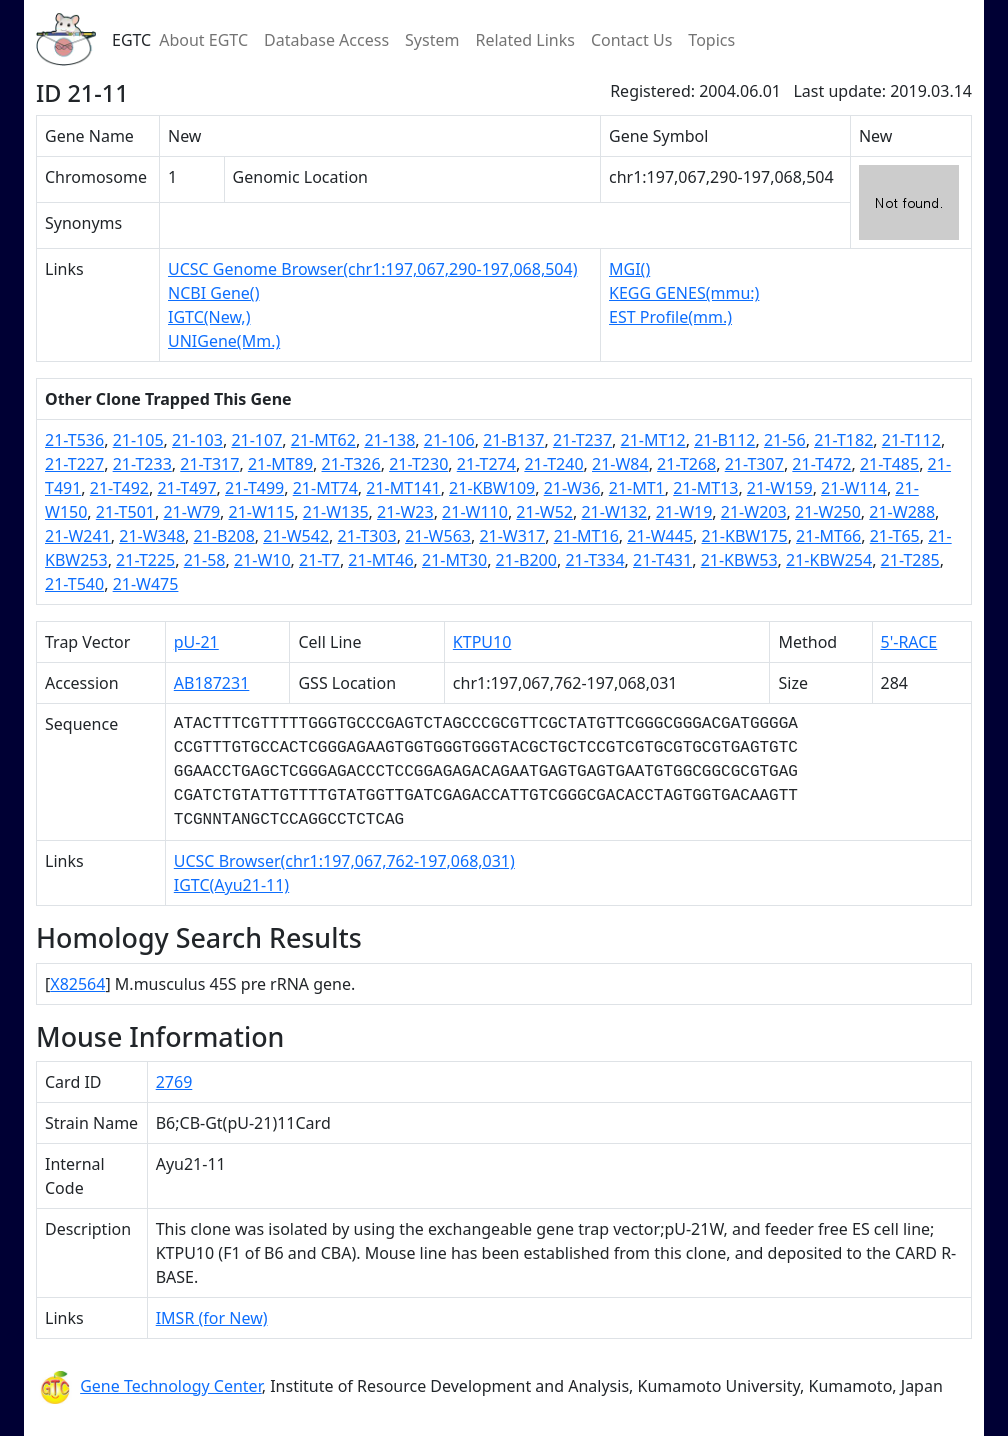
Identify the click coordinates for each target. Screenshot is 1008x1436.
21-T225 (145, 560)
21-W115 (262, 512)
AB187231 (212, 683)
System (432, 40)
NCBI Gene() (213, 293)
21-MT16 (586, 536)
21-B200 (526, 560)
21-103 (197, 440)
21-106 (449, 440)
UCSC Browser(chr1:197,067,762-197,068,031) (344, 861)
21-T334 (594, 560)
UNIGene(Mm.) (224, 341)
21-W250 (828, 512)
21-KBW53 (739, 560)
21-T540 (74, 584)
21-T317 (209, 464)
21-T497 (186, 488)
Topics (711, 40)
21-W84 (620, 464)
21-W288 (902, 512)
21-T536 (74, 440)
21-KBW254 (829, 560)
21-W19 (684, 512)
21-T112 (911, 440)
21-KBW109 (492, 488)
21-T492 (119, 488)
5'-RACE (908, 642)
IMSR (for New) (212, 1318)
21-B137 (513, 440)
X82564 (77, 984)
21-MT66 (828, 536)
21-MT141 (403, 488)
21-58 (205, 560)
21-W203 (754, 512)
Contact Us (631, 40)
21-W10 (262, 560)
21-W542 (296, 536)
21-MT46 (380, 560)
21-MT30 (454, 560)
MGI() (629, 269)
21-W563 (438, 536)
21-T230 (418, 464)
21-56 (785, 440)
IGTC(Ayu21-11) (231, 885)
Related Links (525, 40)
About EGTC (203, 40)
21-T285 (910, 560)
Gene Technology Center (171, 1386)
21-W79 (191, 512)
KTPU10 (482, 642)
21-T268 (686, 464)
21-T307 (754, 464)
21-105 (138, 440)
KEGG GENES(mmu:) (684, 293)
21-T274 (486, 464)
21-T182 (843, 440)
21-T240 (553, 464)
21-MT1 (637, 488)
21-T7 (319, 560)
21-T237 (582, 440)
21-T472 (821, 464)
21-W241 (78, 536)
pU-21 (196, 642)
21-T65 (895, 536)
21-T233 (142, 464)
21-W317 (512, 536)
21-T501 (125, 512)
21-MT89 (280, 464)
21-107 (256, 440)
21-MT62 (323, 440)
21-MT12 (653, 440)
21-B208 (224, 536)
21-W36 (572, 488)
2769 (174, 1082)
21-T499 (254, 488)
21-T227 (74, 464)
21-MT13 (705, 488)
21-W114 (854, 488)
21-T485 (889, 464)
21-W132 (614, 512)
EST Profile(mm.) (670, 317)
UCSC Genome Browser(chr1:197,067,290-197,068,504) (372, 269)
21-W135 (336, 512)
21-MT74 (325, 488)
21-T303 (367, 536)
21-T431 (662, 560)
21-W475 (146, 584)
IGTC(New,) (209, 317)
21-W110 (475, 512)
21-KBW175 (745, 536)
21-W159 (780, 488)
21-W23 (405, 512)
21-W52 (544, 512)
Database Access (326, 40)
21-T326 (351, 464)
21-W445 (660, 536)
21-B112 (724, 440)
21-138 (389, 440)
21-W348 (152, 536)
